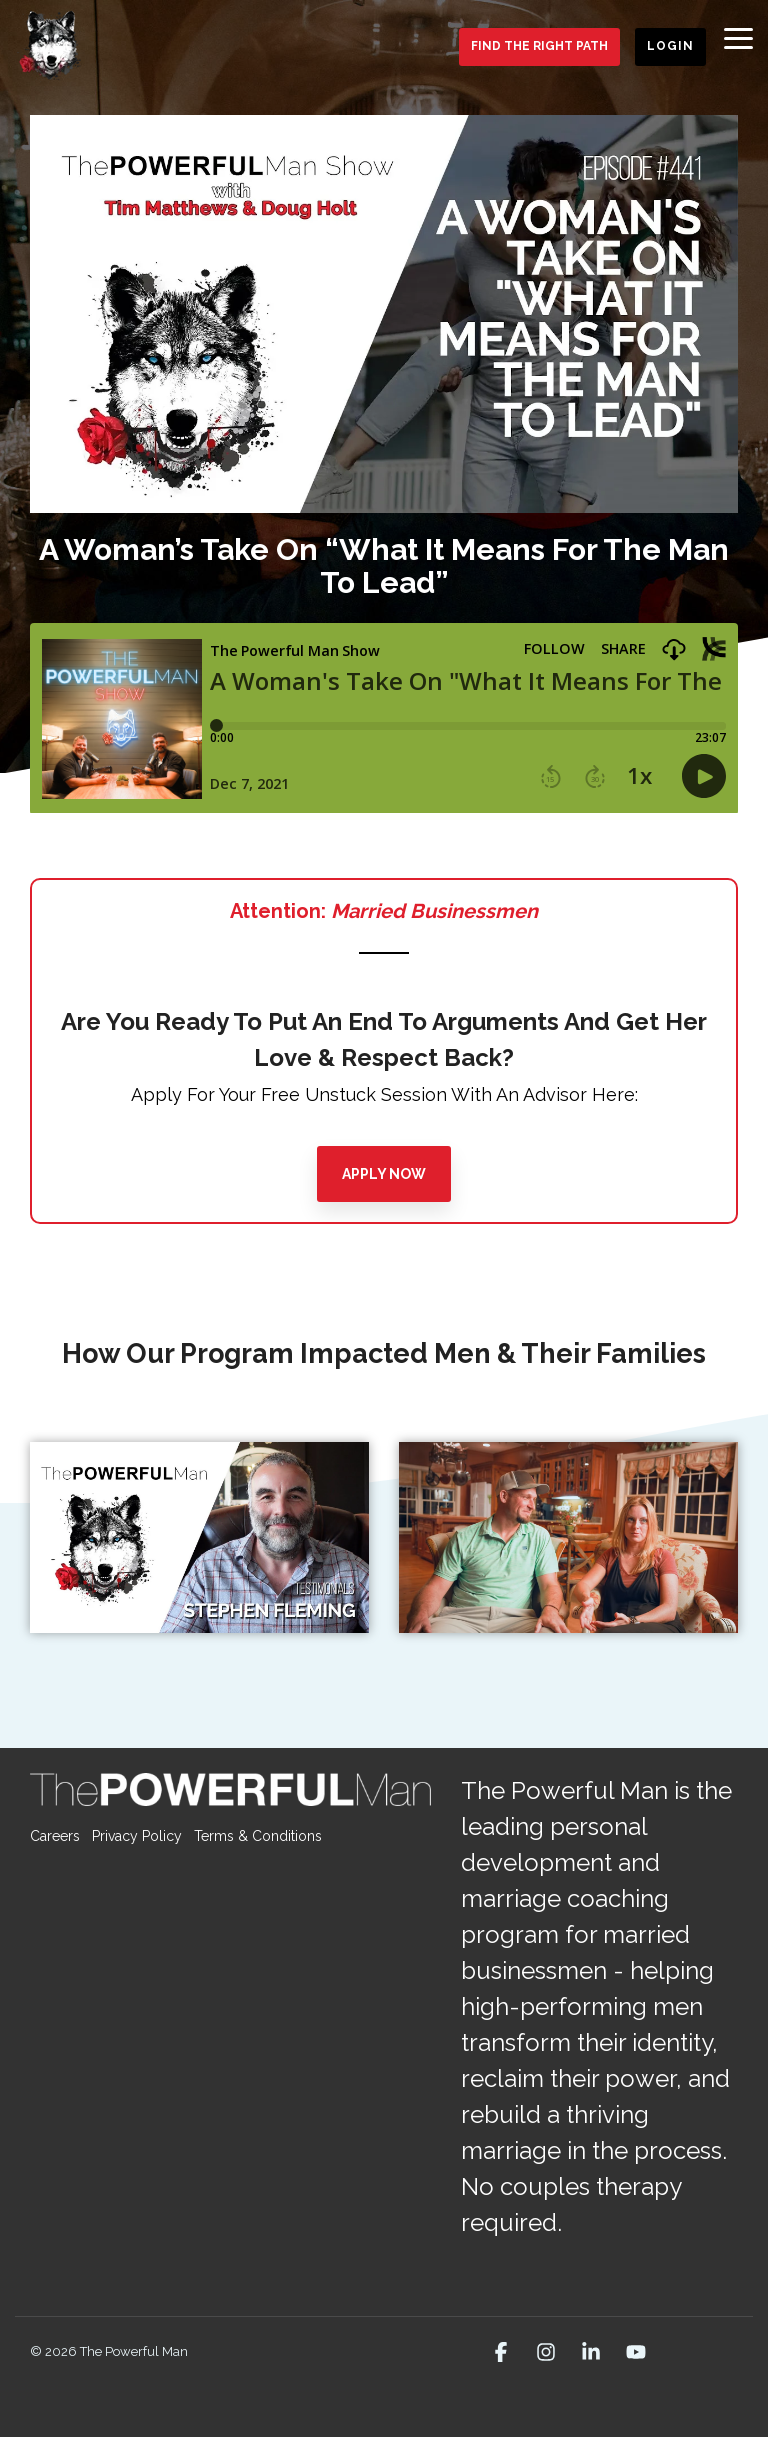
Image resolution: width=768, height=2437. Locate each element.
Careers (55, 1836)
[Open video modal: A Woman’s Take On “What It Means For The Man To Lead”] (384, 314)
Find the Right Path (539, 46)
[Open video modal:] (199, 1537)
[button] (738, 37)
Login (670, 46)
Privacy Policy (137, 1836)
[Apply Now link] (384, 1174)
